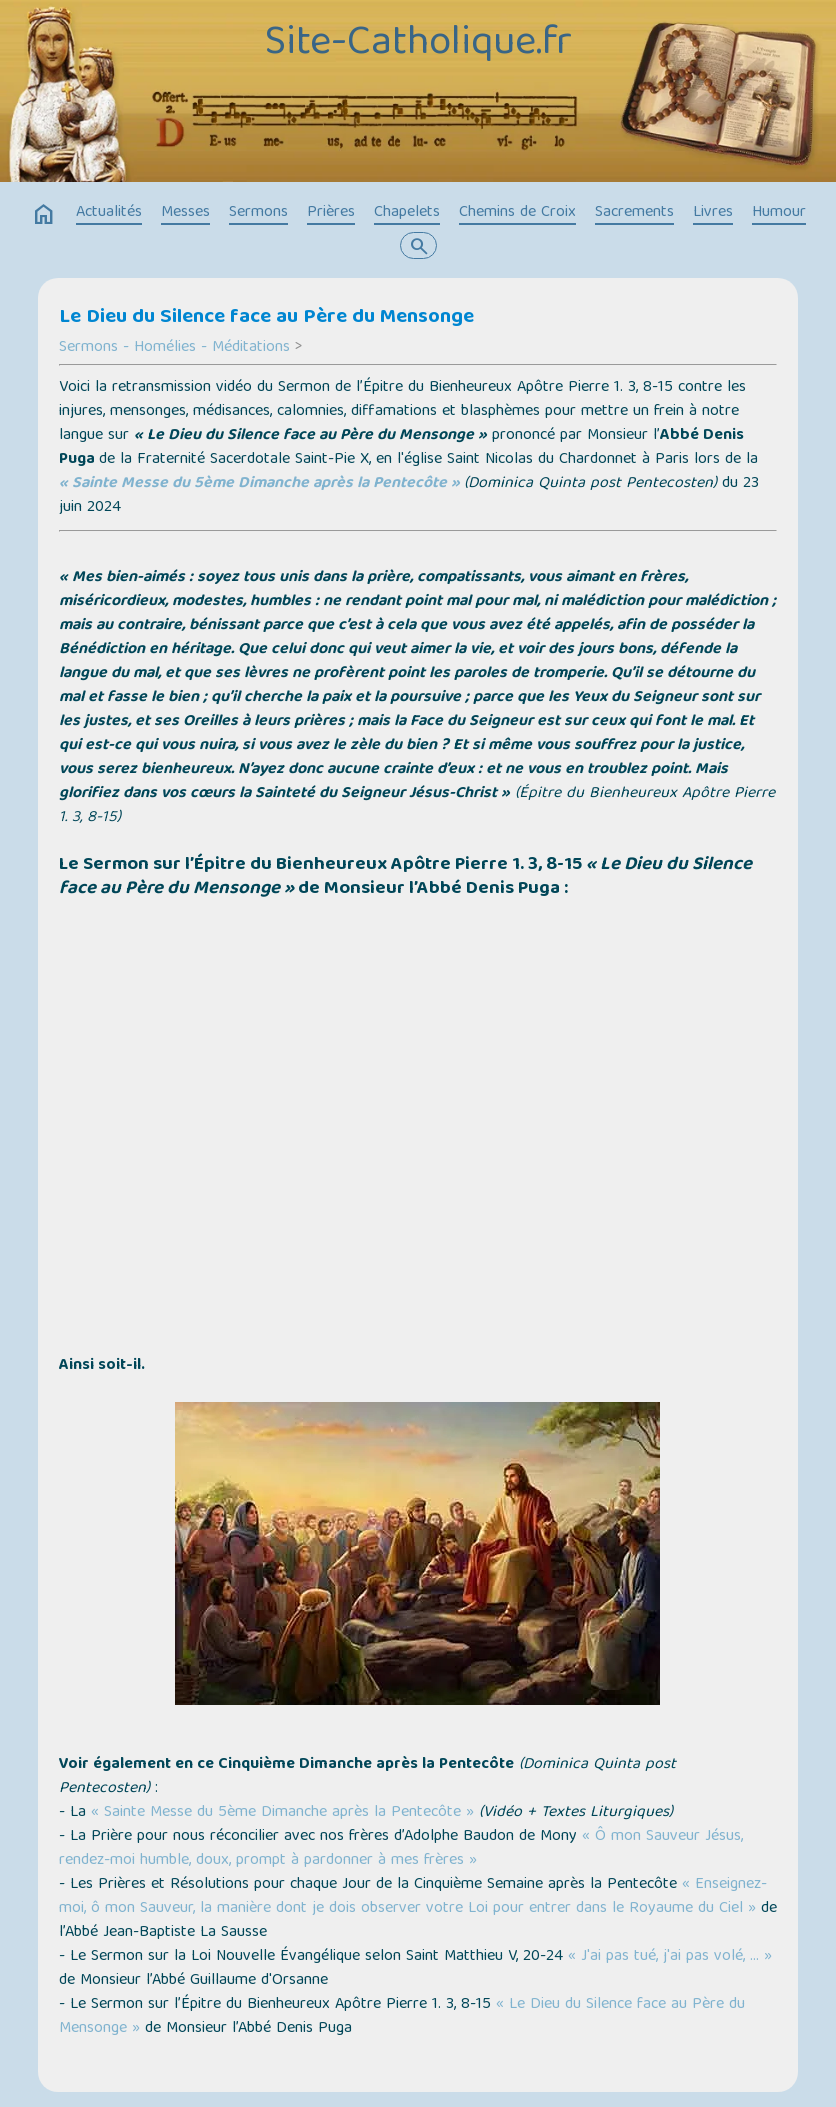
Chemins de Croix (517, 213)
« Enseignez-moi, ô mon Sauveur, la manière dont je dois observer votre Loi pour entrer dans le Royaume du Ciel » (413, 1897)
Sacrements (634, 213)
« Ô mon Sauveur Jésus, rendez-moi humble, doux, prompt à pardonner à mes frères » (401, 1849)
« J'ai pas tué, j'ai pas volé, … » (670, 1957)
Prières (331, 213)
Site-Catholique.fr (418, 45)
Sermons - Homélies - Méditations (174, 348)
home (44, 215)
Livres (713, 213)
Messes (185, 213)
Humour (779, 213)
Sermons (258, 213)
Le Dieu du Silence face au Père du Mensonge (266, 318)
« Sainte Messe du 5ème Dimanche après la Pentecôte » (259, 484)
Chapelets (407, 213)
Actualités (109, 213)
